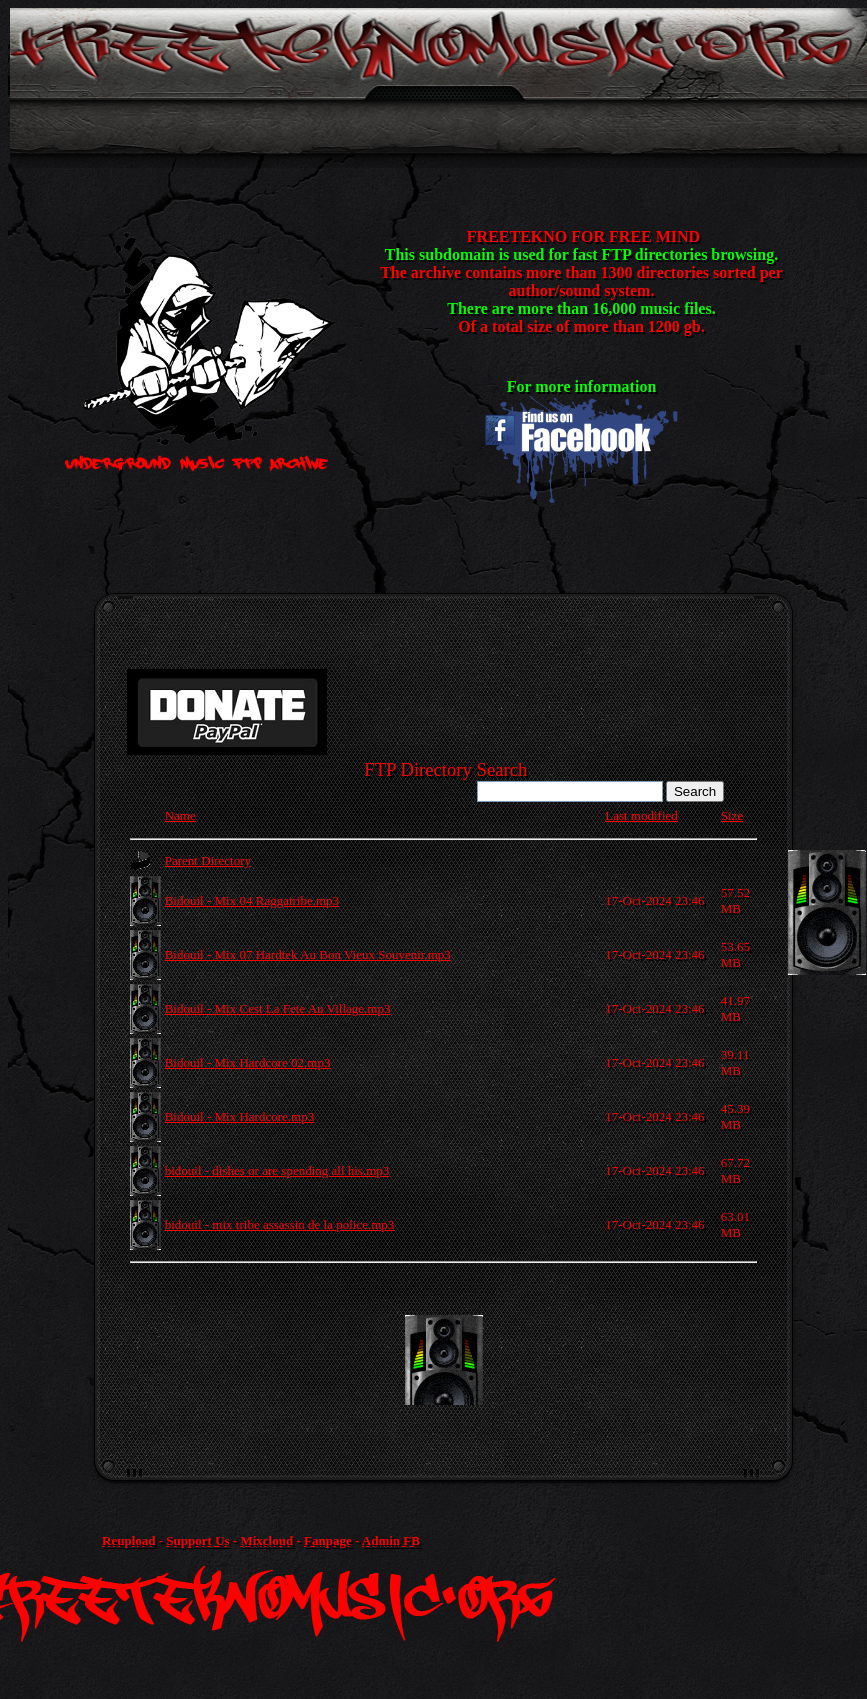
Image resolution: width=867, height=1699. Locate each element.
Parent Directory (208, 860)
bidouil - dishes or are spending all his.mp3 (277, 1170)
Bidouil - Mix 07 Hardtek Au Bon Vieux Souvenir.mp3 (308, 954)
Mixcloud (266, 1540)
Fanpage (328, 1540)
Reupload (128, 1540)
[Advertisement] (491, 1360)
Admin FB (391, 1540)
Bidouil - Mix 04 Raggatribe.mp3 (252, 900)
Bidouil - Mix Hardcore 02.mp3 (248, 1062)
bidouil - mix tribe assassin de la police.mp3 (280, 1224)
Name (180, 815)
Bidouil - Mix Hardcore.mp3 (239, 1116)
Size (732, 815)
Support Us (197, 1540)
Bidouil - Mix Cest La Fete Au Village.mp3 (278, 1008)
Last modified (641, 815)
